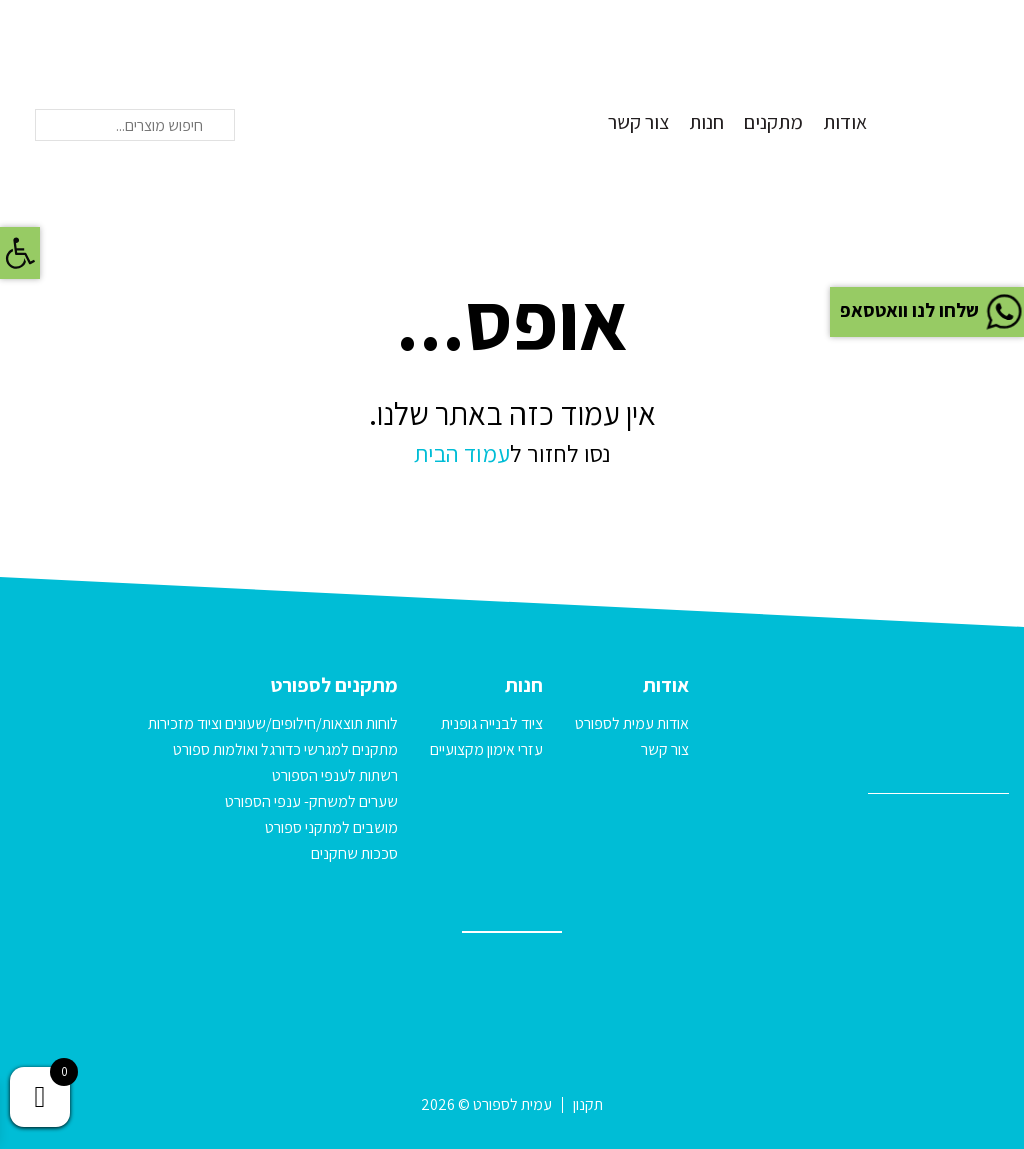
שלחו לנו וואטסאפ (929, 310)
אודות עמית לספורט (632, 723)
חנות (706, 122)
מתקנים (773, 122)
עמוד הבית (462, 453)
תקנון (588, 1104)
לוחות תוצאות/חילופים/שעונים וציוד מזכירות (273, 723)
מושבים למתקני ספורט (331, 827)
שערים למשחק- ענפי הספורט (311, 801)
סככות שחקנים (354, 853)
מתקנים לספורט (334, 685)
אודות (845, 122)
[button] (20, 253)
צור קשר (638, 122)
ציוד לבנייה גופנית (492, 723)
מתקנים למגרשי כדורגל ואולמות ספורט (285, 749)
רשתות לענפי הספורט (335, 775)
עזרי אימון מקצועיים (486, 749)
